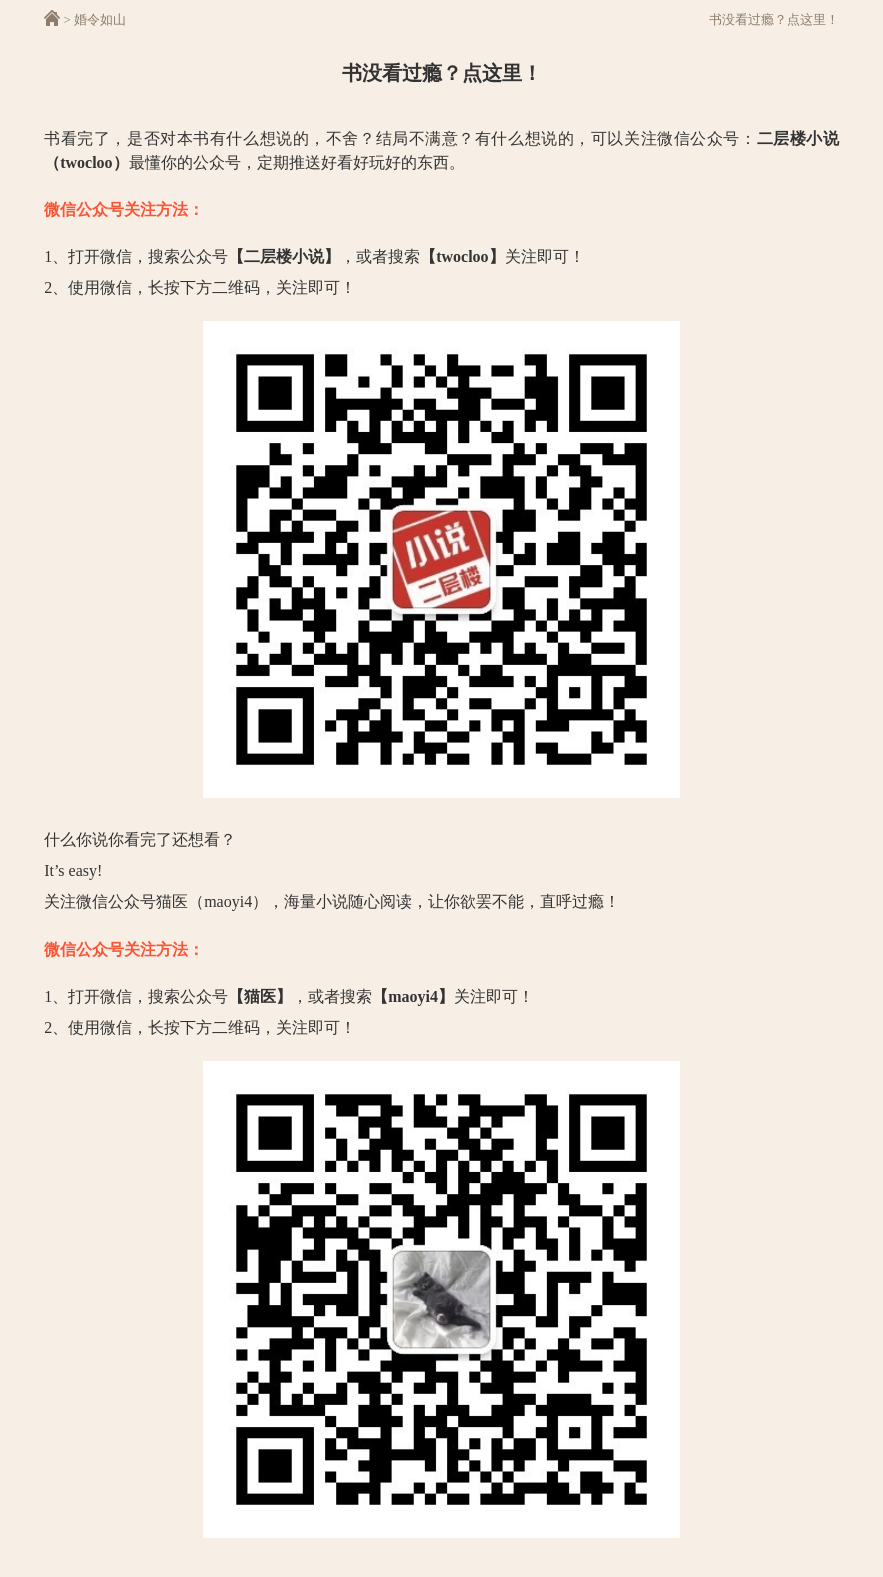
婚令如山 (100, 19)
